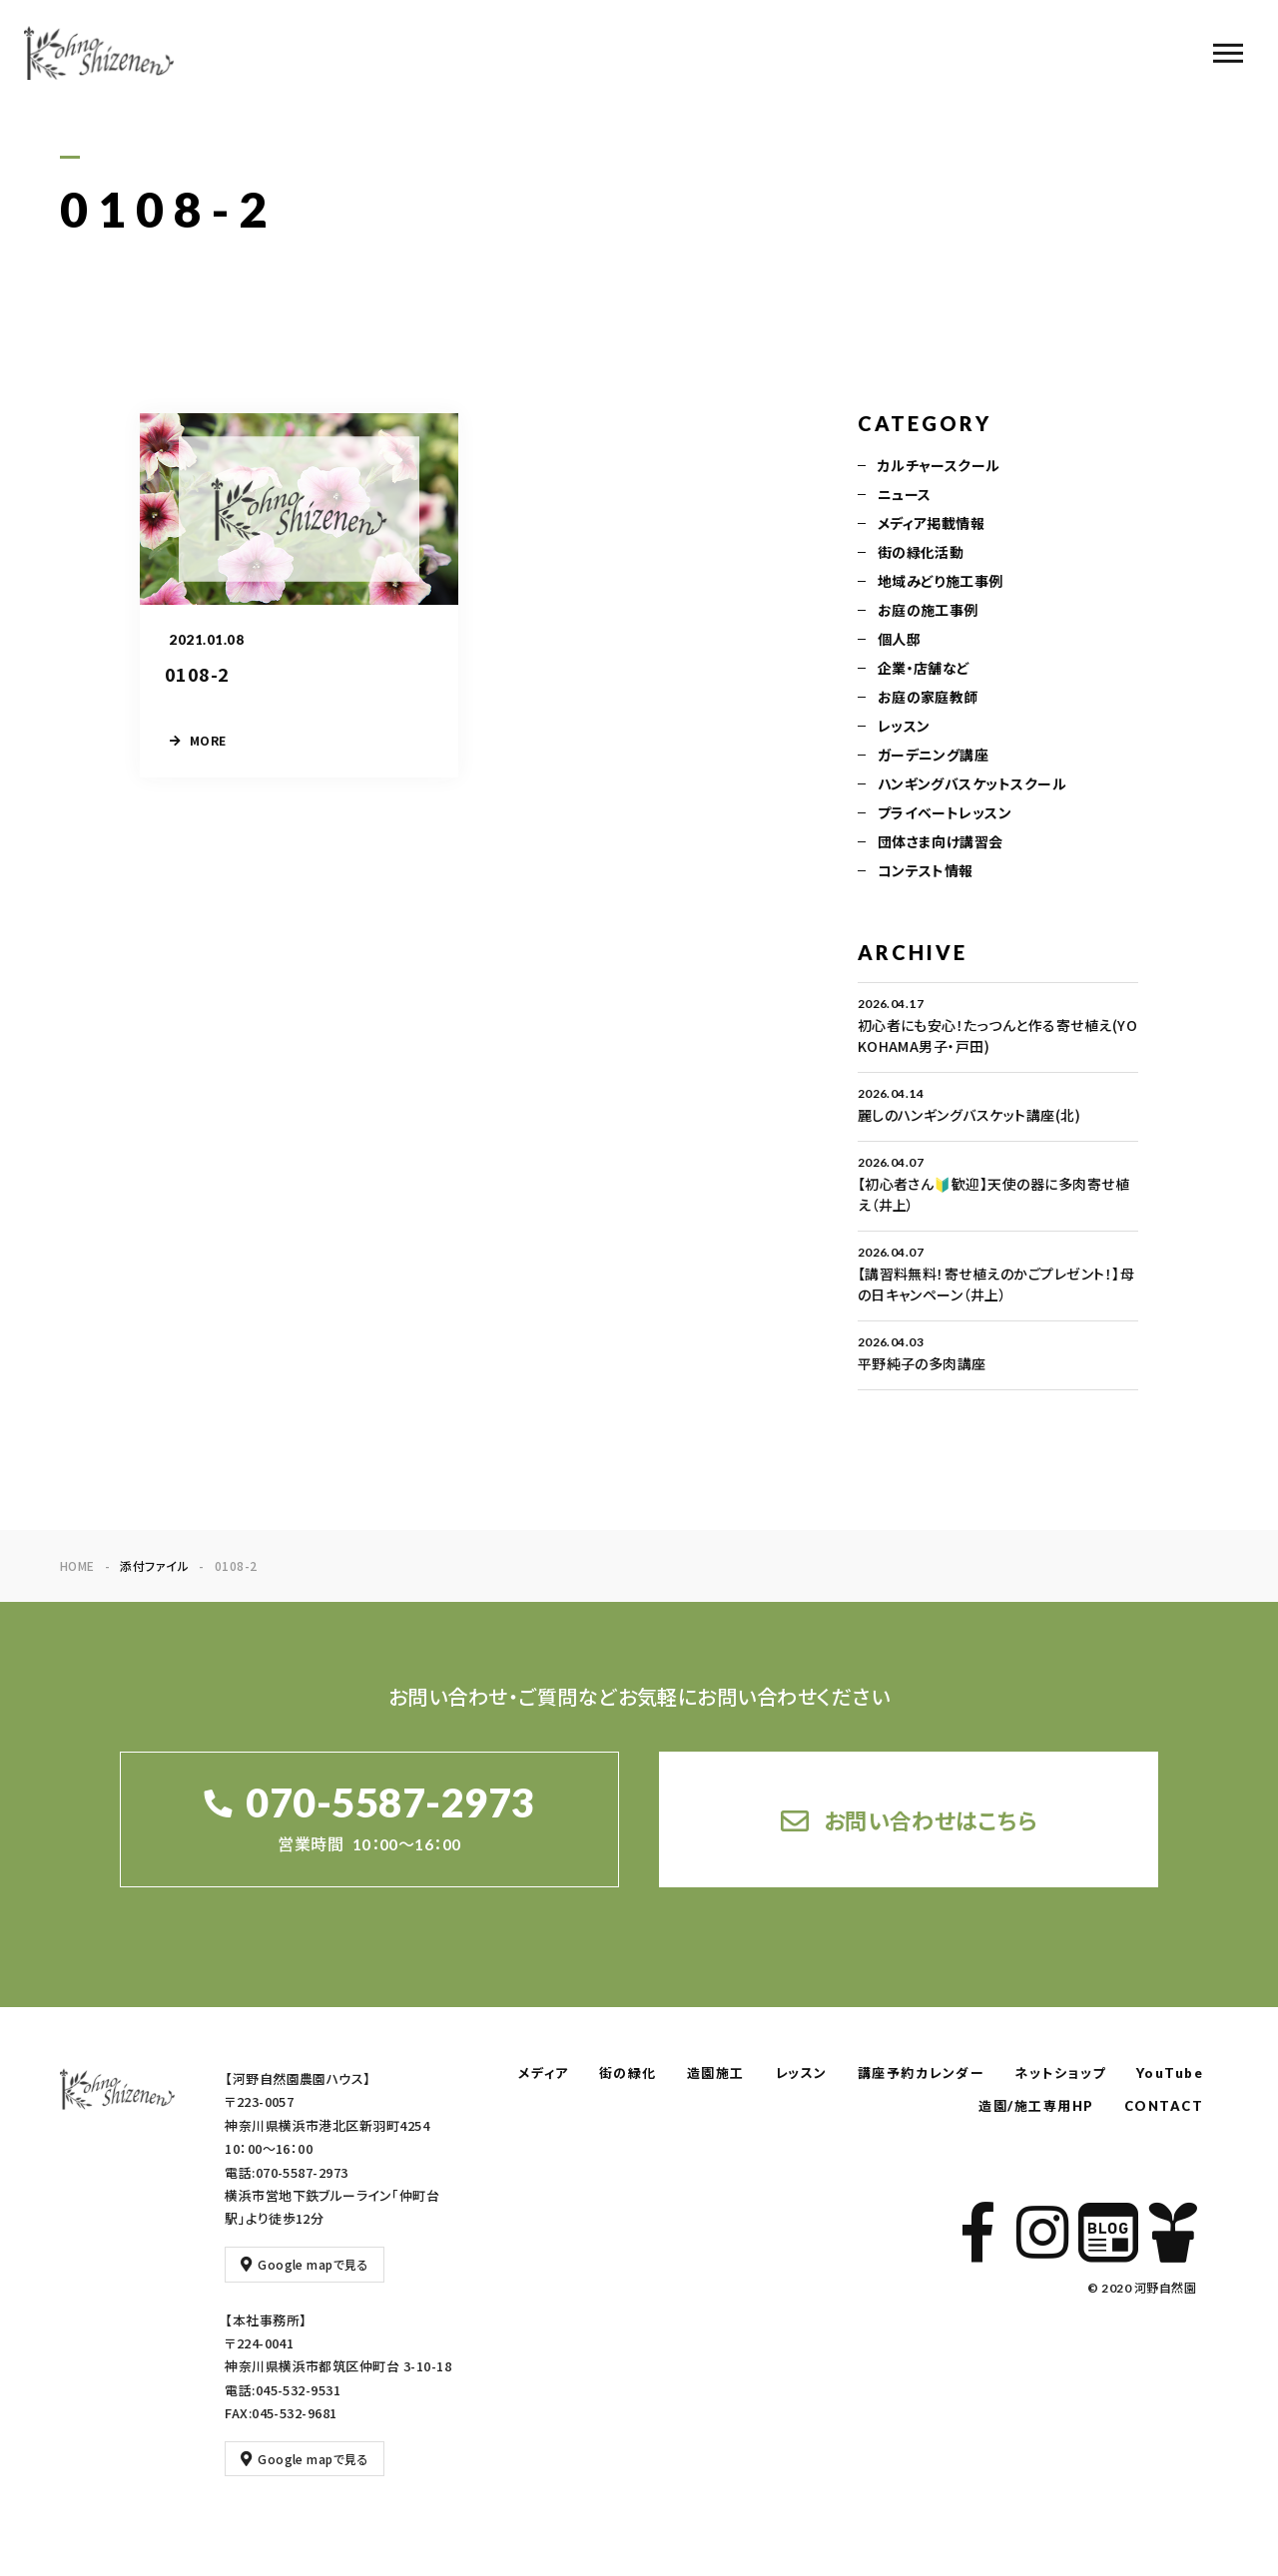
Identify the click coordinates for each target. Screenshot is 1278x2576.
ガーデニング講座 (933, 758)
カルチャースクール (939, 468)
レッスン (904, 729)
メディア (543, 2073)
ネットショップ (1060, 2073)
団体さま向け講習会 (940, 844)
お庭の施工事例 (928, 613)
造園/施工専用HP (1036, 2106)
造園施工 (716, 2073)
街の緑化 (628, 2073)
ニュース (905, 497)
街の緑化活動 (921, 555)
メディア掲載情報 (931, 526)
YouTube (1170, 2073)
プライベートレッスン (945, 815)
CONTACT (1164, 2106)
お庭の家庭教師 (928, 700)
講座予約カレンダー (921, 2073)
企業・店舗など (924, 671)
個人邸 (899, 642)
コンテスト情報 (925, 873)
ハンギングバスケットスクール (972, 786)
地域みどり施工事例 (940, 584)
